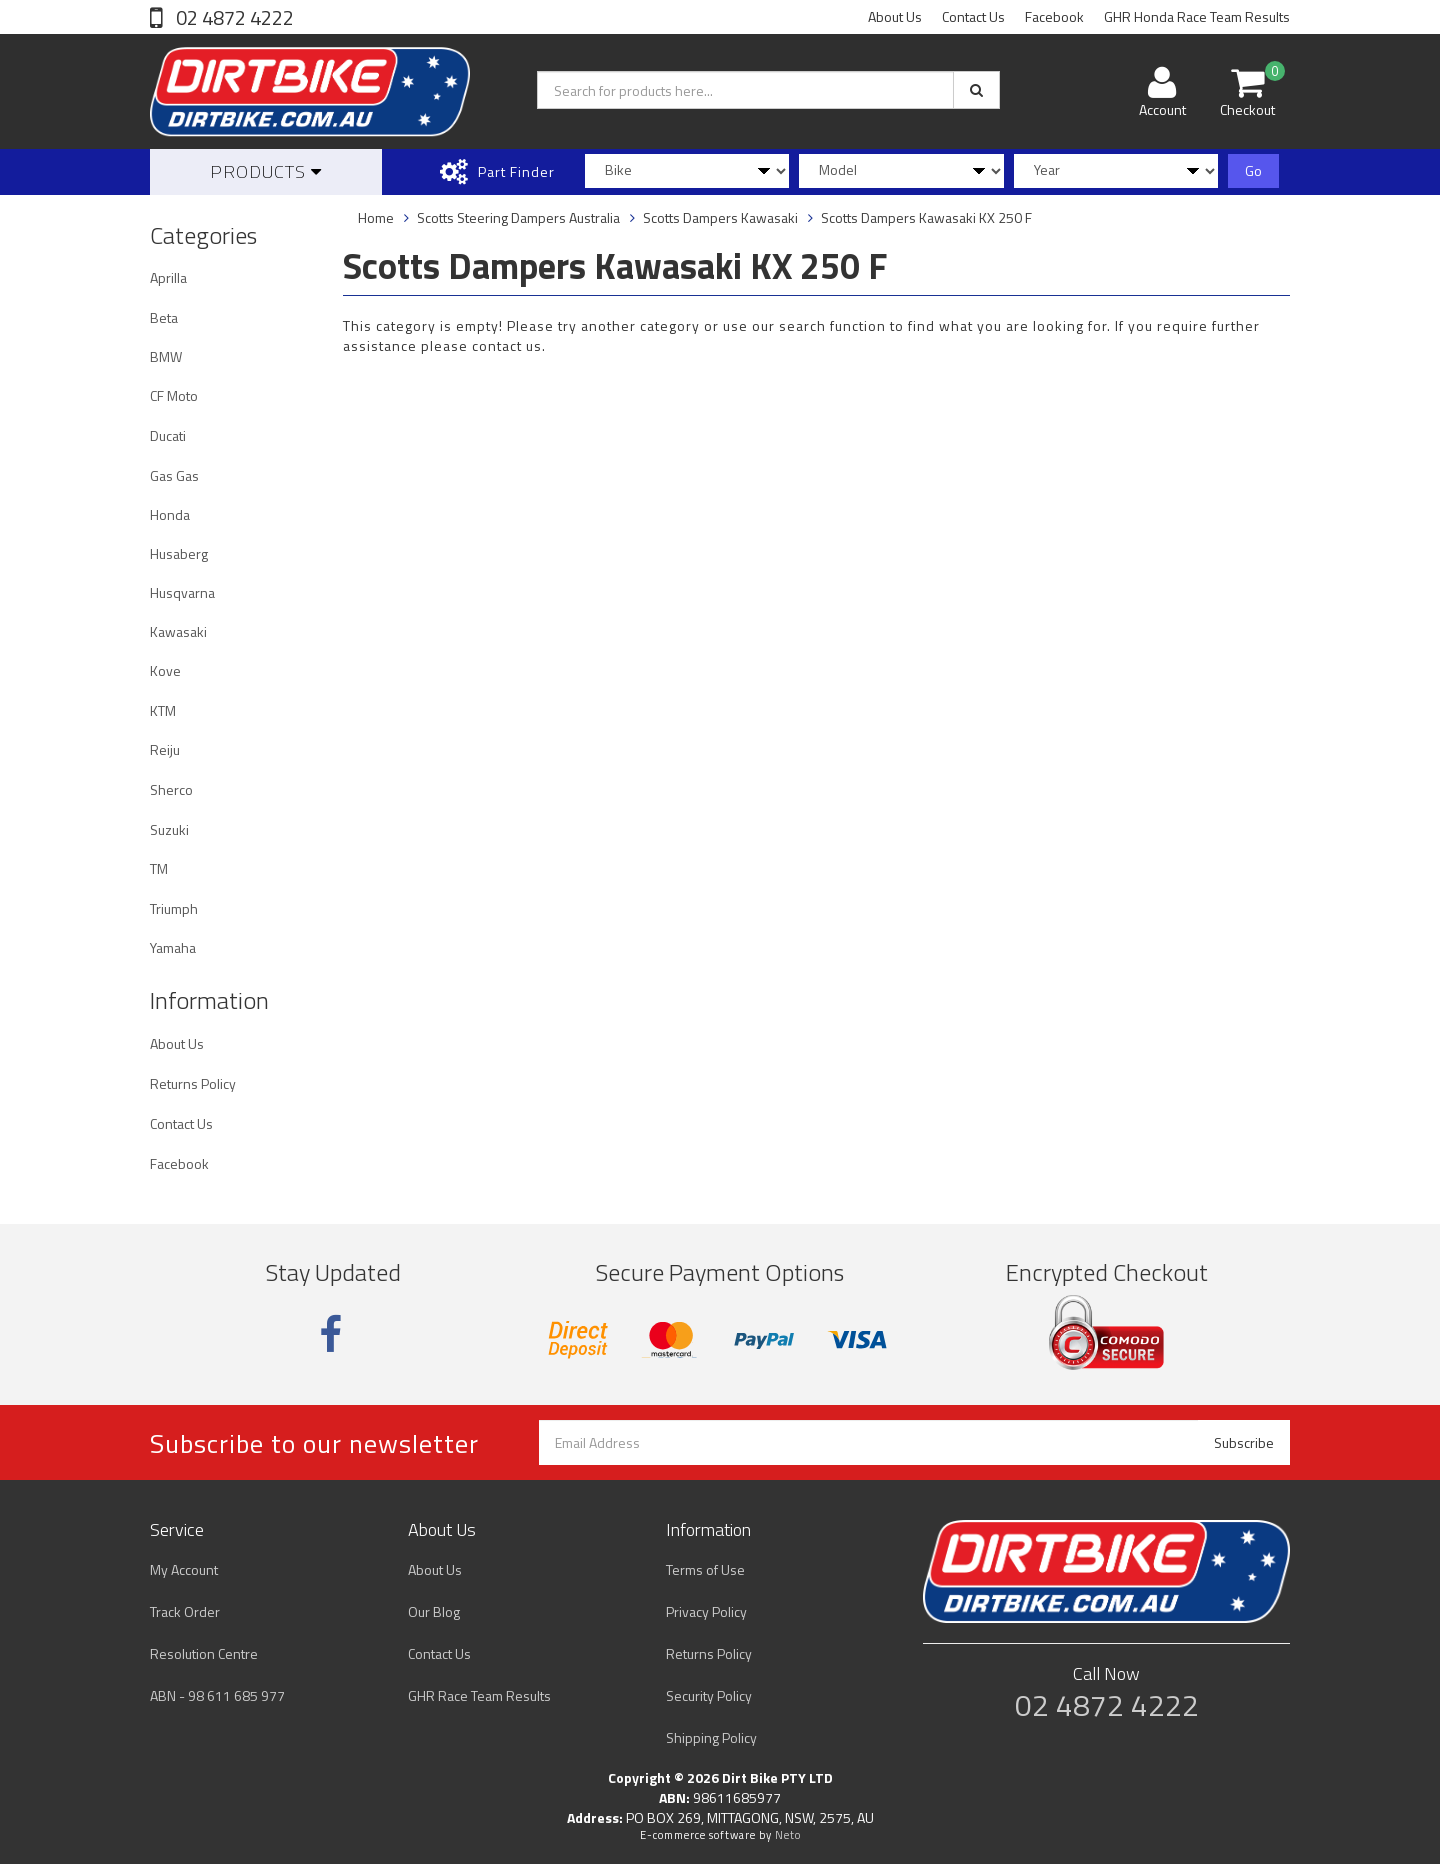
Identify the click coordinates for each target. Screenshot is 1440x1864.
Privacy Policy (706, 1611)
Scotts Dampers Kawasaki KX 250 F (926, 217)
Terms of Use (705, 1569)
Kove (165, 670)
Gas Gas (174, 475)
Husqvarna (182, 592)
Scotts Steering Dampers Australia (518, 217)
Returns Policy (193, 1083)
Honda (170, 514)
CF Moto (174, 395)
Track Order (185, 1611)
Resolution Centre (204, 1653)
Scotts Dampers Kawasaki (720, 217)
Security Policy (709, 1695)
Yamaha (173, 947)
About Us (895, 16)
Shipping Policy (711, 1737)
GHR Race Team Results (479, 1695)
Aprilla (168, 277)
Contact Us (973, 16)
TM (159, 868)
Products (266, 171)
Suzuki (169, 829)
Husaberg (179, 553)
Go (1253, 170)
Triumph (174, 908)
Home (376, 217)
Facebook (1054, 16)
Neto (788, 1835)
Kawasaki (178, 631)
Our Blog (434, 1611)
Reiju (165, 749)
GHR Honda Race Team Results (1197, 16)
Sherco (171, 789)
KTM (163, 710)
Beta (164, 317)
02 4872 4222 (233, 17)
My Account (184, 1569)
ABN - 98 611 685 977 (217, 1695)
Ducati (168, 435)
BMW (166, 356)
